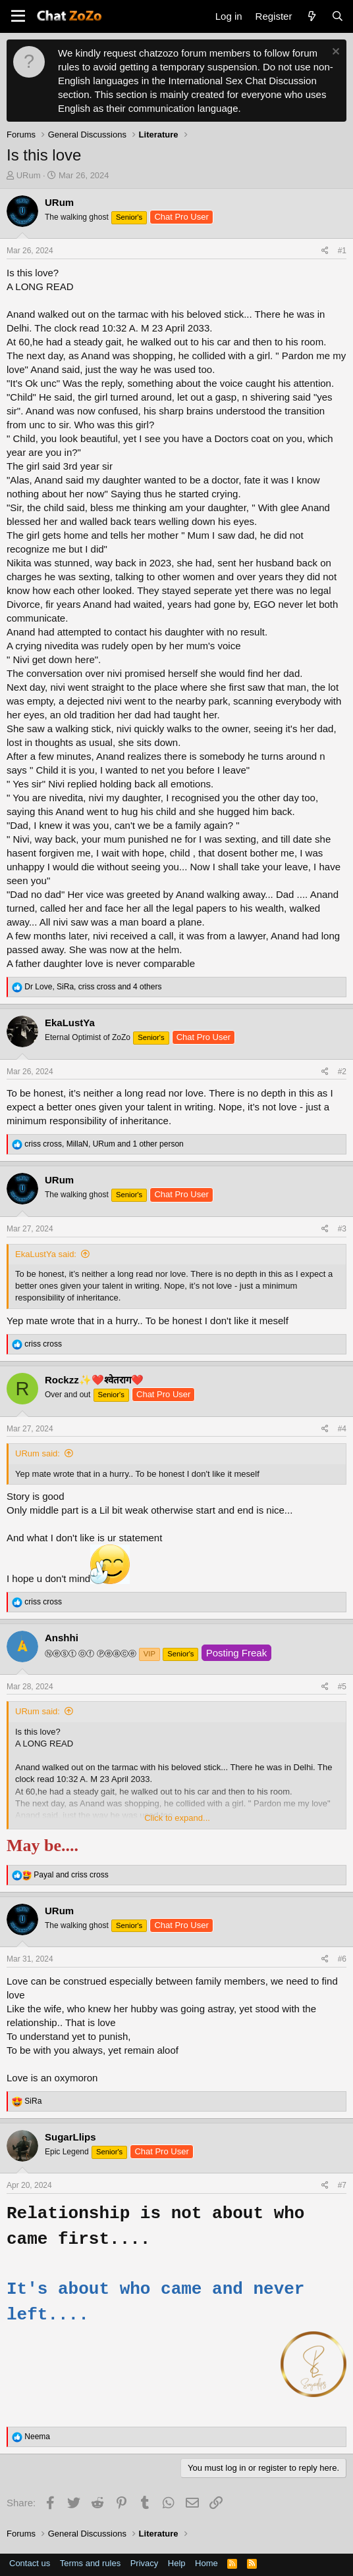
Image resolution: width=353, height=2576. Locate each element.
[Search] (337, 16)
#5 (342, 1686)
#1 (342, 250)
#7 (342, 2185)
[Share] (325, 251)
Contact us (29, 2563)
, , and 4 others (92, 986)
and (71, 1874)
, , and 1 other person (103, 1144)
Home (206, 2563)
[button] (18, 16)
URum (28, 175)
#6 (342, 1959)
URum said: (37, 1453)
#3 (342, 1228)
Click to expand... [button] (177, 1818)
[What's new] (311, 16)
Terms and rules (90, 2563)
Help (177, 2563)
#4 (342, 1428)
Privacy (144, 2563)
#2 (342, 1071)
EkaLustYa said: (45, 1254)
